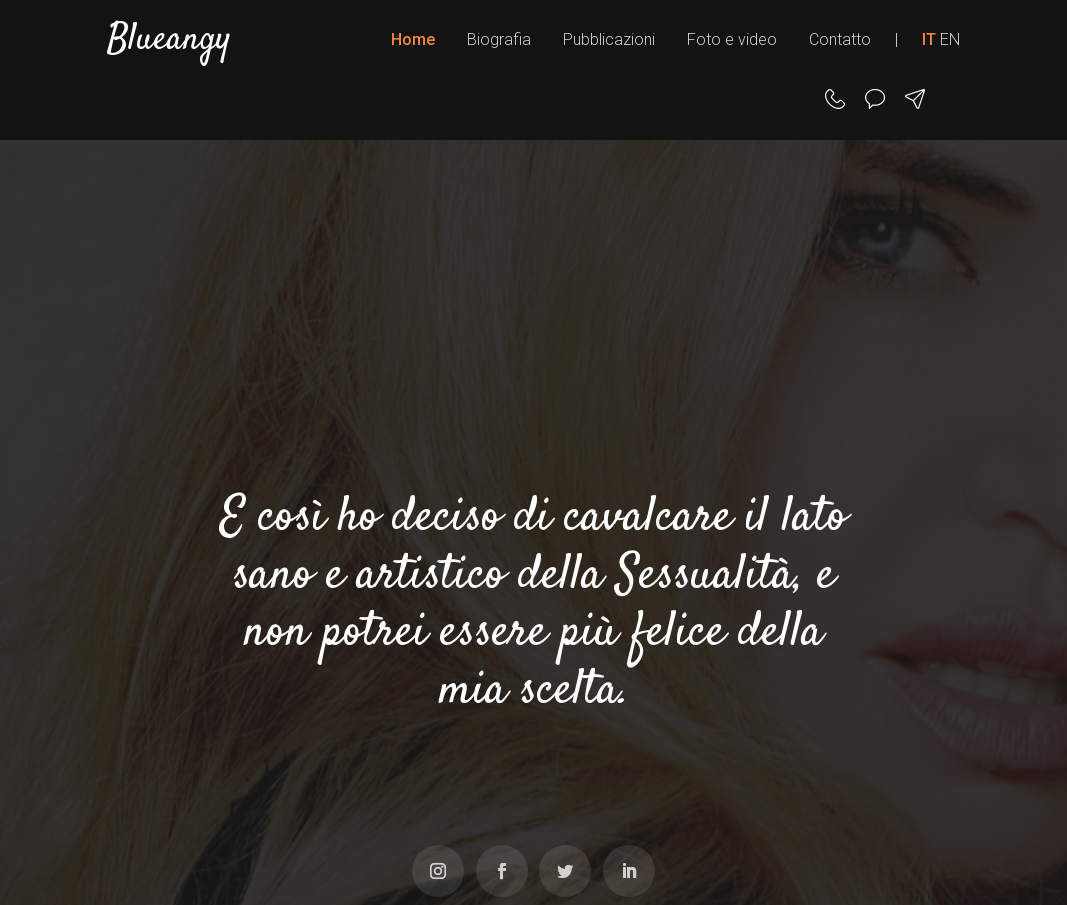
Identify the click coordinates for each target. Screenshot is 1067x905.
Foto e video (732, 39)
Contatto (840, 39)
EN (950, 39)
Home (413, 39)
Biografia (499, 39)
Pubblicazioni (609, 39)
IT (929, 39)
